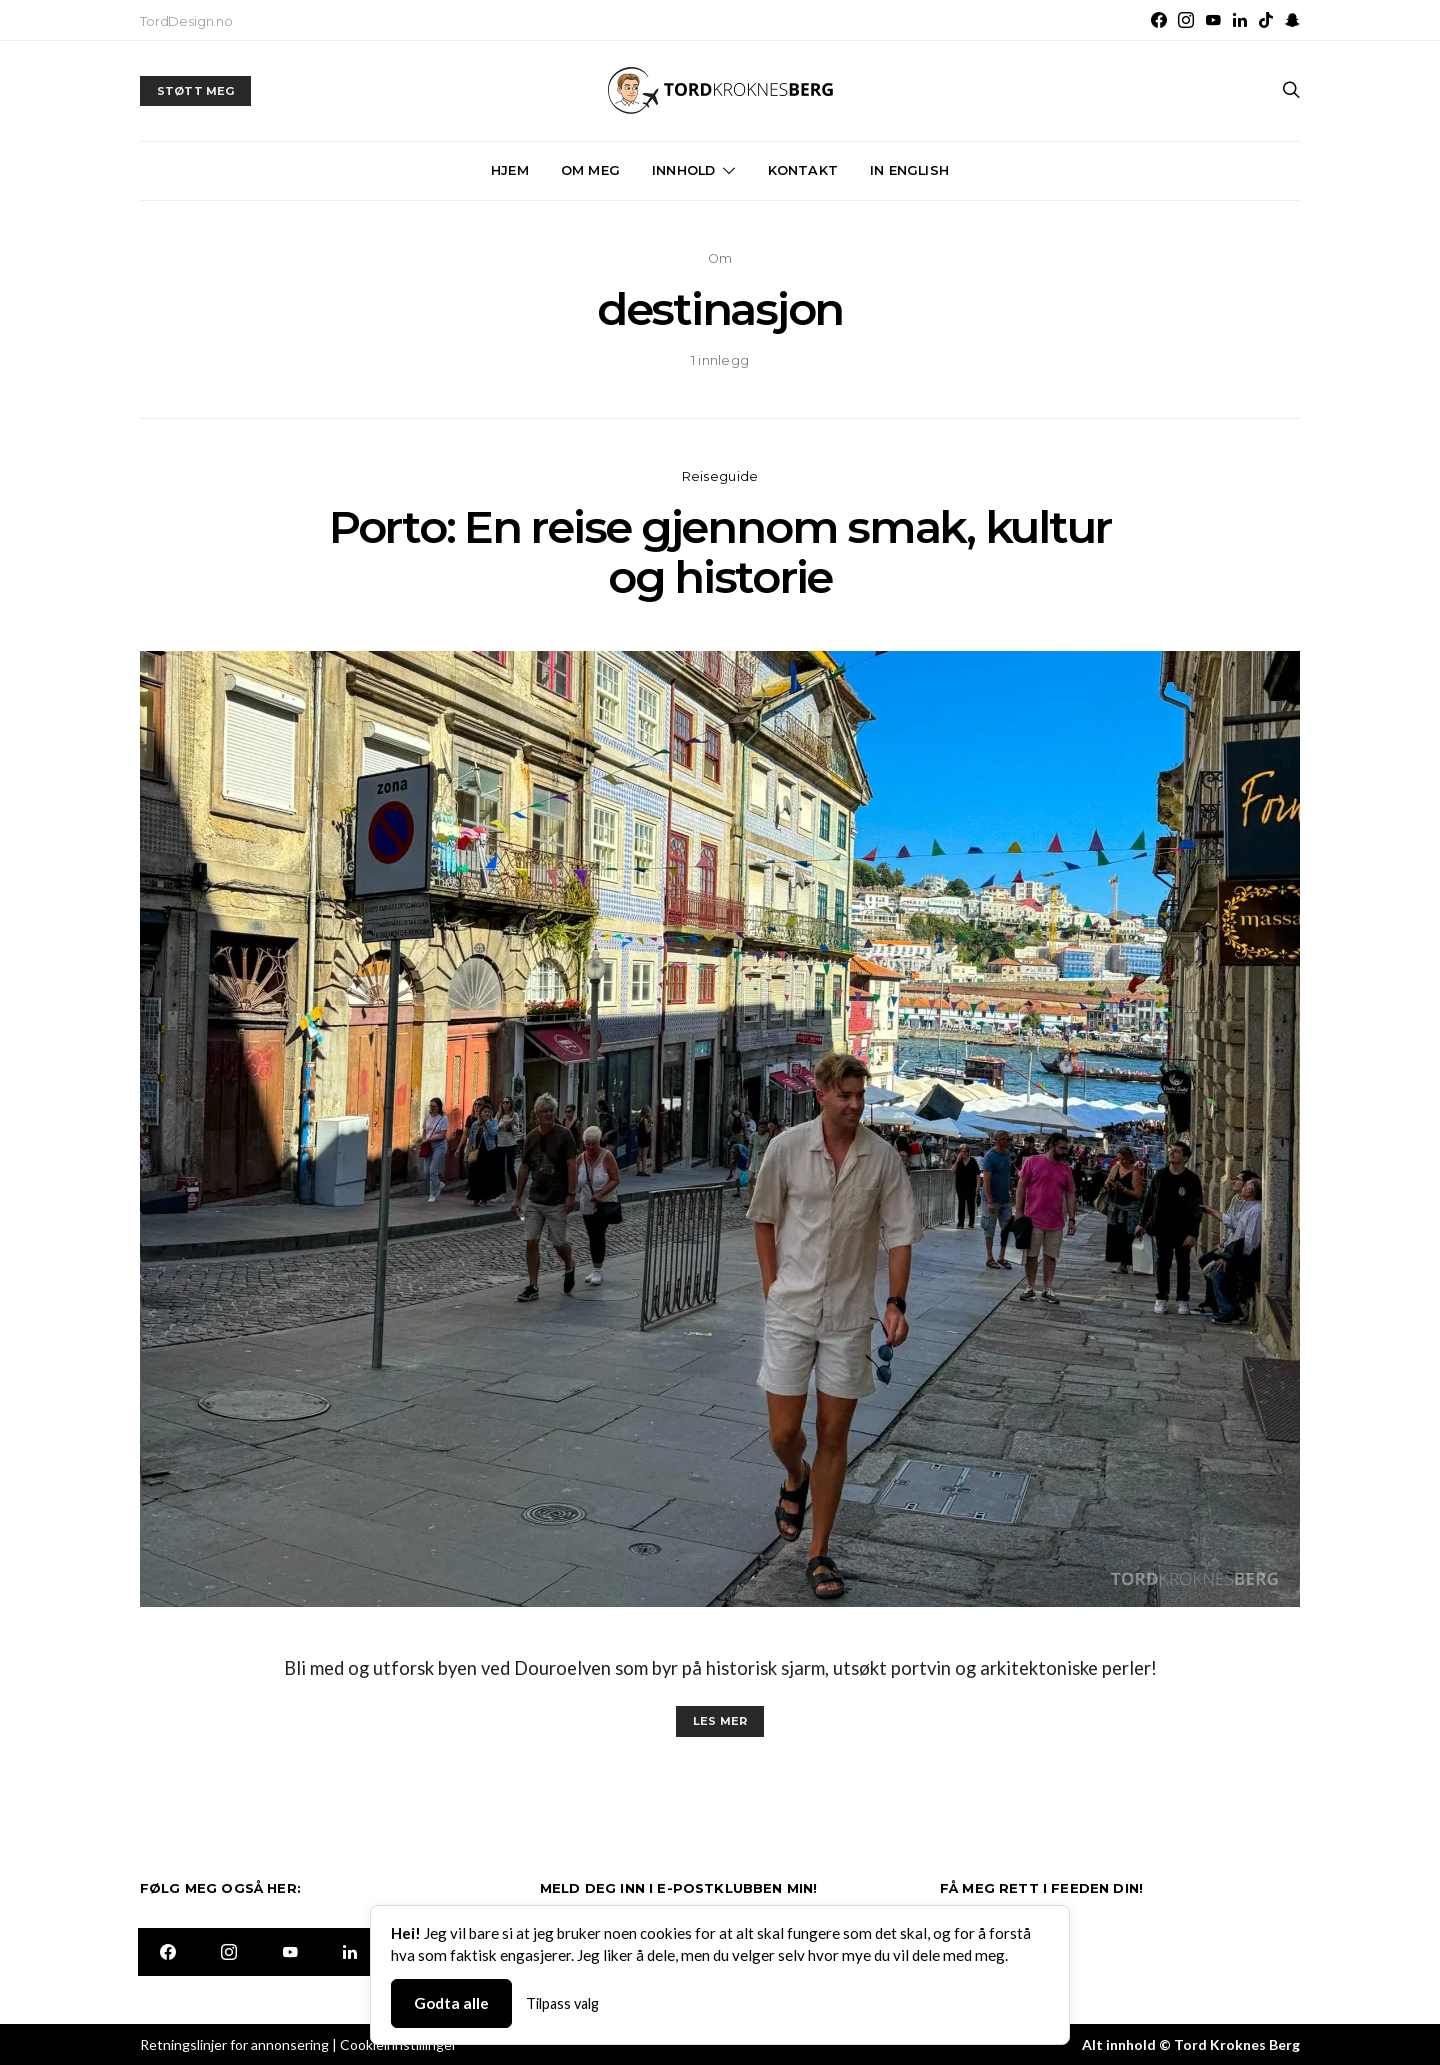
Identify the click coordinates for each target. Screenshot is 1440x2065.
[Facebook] (1159, 20)
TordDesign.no (186, 21)
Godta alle (451, 2003)
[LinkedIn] (1240, 20)
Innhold (683, 170)
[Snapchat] (1292, 20)
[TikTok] (1266, 20)
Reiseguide (720, 476)
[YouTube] (1213, 20)
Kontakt (803, 170)
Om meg (590, 170)
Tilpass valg (562, 2003)
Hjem (510, 170)
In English (909, 170)
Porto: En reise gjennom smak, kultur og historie (720, 552)
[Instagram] (1186, 20)
